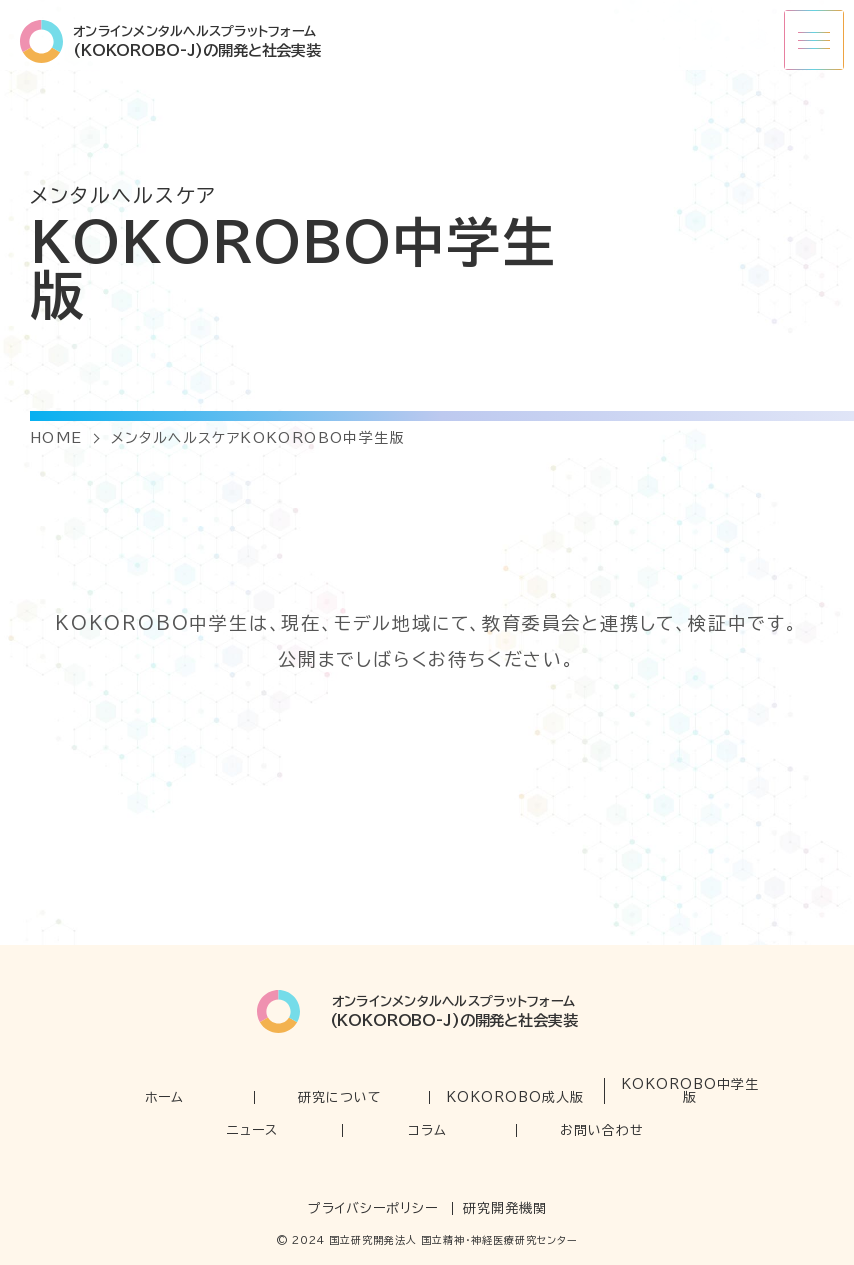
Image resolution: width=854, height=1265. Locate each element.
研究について (340, 1097)
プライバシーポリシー (373, 1208)
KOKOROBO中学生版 (690, 1091)
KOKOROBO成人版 (515, 1097)
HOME (56, 438)
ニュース (252, 1130)
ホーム (164, 1097)
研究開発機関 (505, 1208)
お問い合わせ (602, 1130)
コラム (427, 1130)
